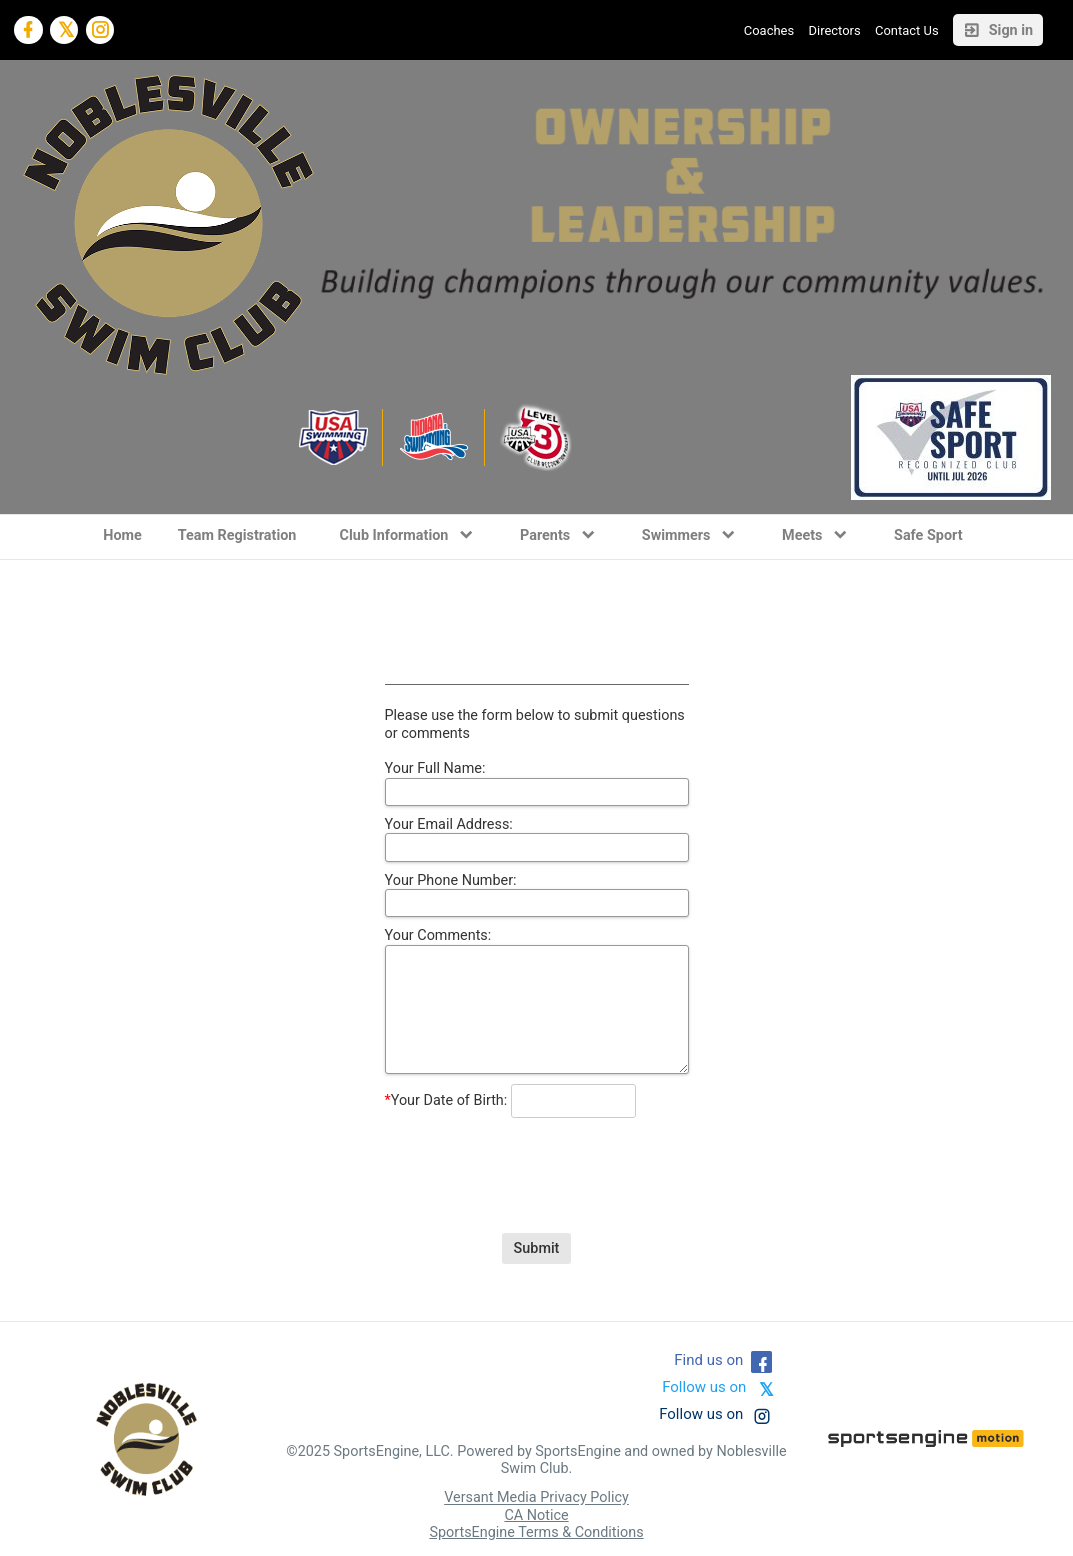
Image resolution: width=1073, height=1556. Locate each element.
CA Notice (536, 1515)
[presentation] (537, 1160)
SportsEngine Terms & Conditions (536, 1532)
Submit (537, 1248)
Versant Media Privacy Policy (536, 1498)
